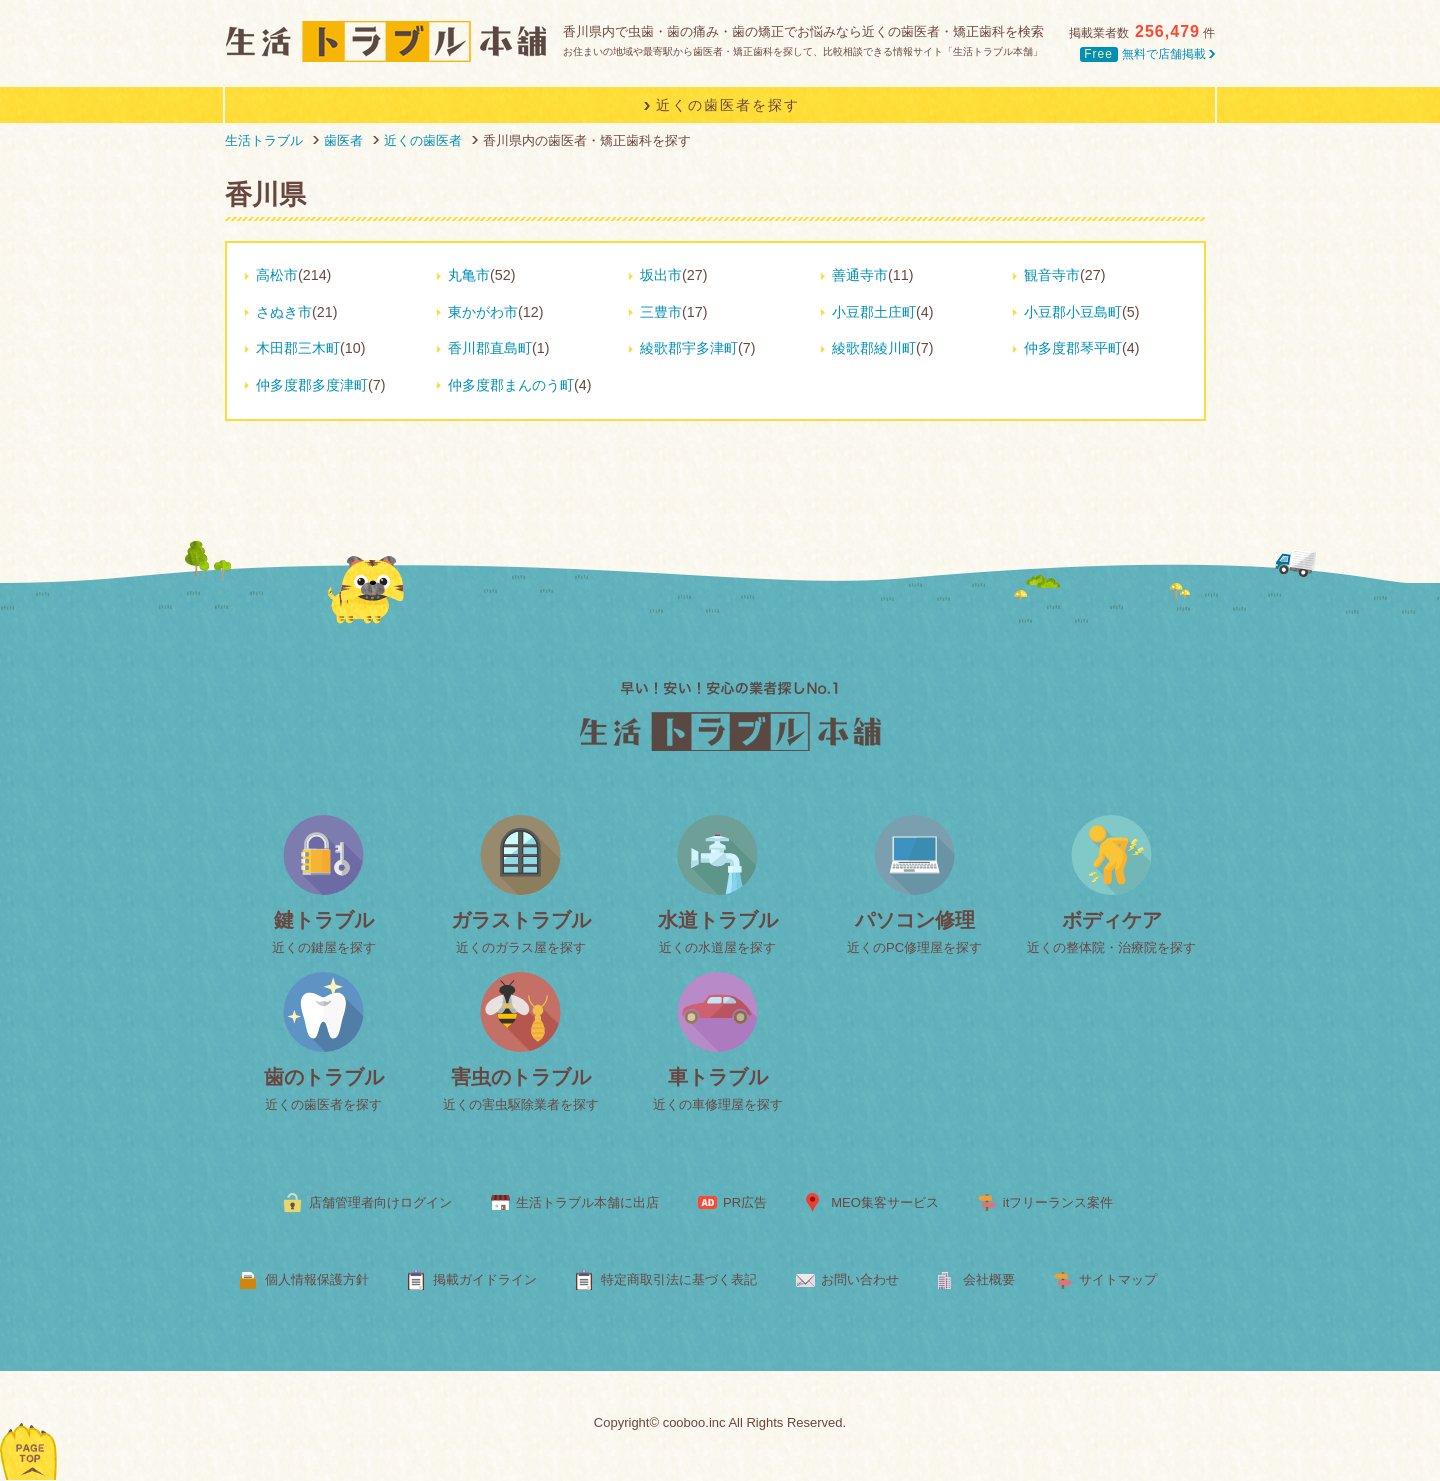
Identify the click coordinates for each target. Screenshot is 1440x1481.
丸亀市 (469, 275)
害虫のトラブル (521, 1077)
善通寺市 (860, 275)
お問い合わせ (860, 1279)
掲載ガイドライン (485, 1279)
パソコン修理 (915, 920)
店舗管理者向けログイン (380, 1202)
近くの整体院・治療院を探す (1111, 947)
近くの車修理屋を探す (718, 1104)
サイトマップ (1118, 1279)
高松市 (277, 275)
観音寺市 (1052, 275)
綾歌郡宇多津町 (689, 348)
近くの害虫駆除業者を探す (521, 1104)
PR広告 (745, 1202)
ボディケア (1112, 920)
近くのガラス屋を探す (521, 947)
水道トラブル (718, 920)
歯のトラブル (324, 1077)
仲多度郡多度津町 (312, 385)
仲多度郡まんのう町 (511, 385)
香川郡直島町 (490, 348)
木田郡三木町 (298, 348)
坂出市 (661, 275)
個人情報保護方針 (317, 1279)
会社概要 (989, 1279)
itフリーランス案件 (1058, 1202)
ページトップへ (29, 1425)
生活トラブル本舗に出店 (587, 1202)
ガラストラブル (521, 920)
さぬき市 (284, 312)
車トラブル (718, 1077)
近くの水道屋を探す (717, 947)
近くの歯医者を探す (323, 1104)
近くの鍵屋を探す (324, 947)
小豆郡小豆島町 (1073, 312)
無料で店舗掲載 (1147, 54)
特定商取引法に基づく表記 (679, 1279)
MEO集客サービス (885, 1202)
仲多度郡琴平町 (1073, 348)
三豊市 (661, 312)
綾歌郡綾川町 (874, 348)
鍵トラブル (324, 920)
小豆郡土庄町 (874, 312)
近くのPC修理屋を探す (914, 947)
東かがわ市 (483, 312)
